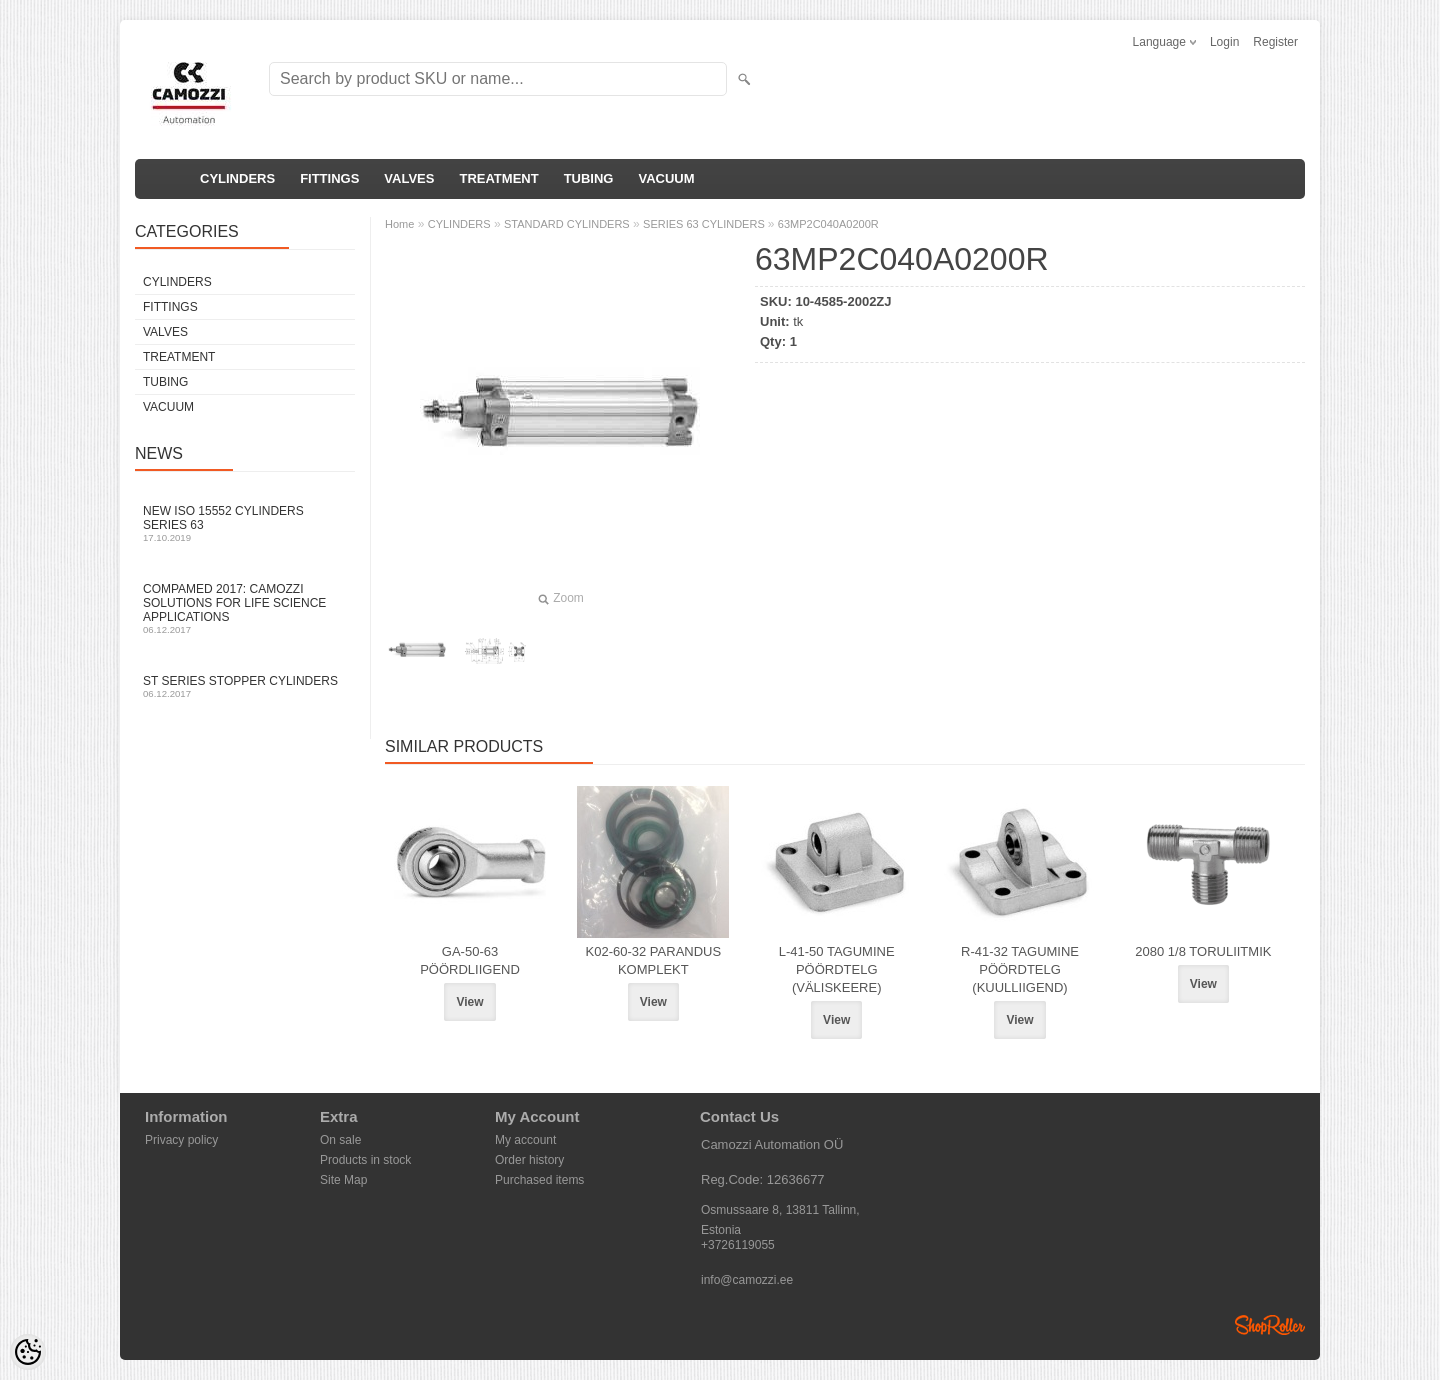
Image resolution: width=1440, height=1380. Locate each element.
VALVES (409, 178)
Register (1275, 42)
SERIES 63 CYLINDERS (705, 224)
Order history (529, 1160)
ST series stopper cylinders (245, 686)
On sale (340, 1140)
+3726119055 (738, 1245)
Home (399, 224)
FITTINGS (329, 178)
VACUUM (666, 178)
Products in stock (365, 1160)
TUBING (589, 178)
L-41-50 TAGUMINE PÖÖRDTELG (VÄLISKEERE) (837, 969)
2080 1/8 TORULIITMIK (1203, 951)
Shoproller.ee (1270, 1325)
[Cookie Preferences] (28, 1352)
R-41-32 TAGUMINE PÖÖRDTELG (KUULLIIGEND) (1020, 969)
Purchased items (539, 1180)
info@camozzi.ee (747, 1280)
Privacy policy (181, 1140)
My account (525, 1140)
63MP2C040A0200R (828, 224)
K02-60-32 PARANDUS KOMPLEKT (654, 960)
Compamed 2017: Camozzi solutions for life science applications (245, 608)
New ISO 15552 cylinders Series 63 (245, 523)
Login (1224, 42)
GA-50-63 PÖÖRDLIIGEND (470, 960)
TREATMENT (498, 178)
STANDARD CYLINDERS (567, 224)
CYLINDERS (237, 178)
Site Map (343, 1180)
